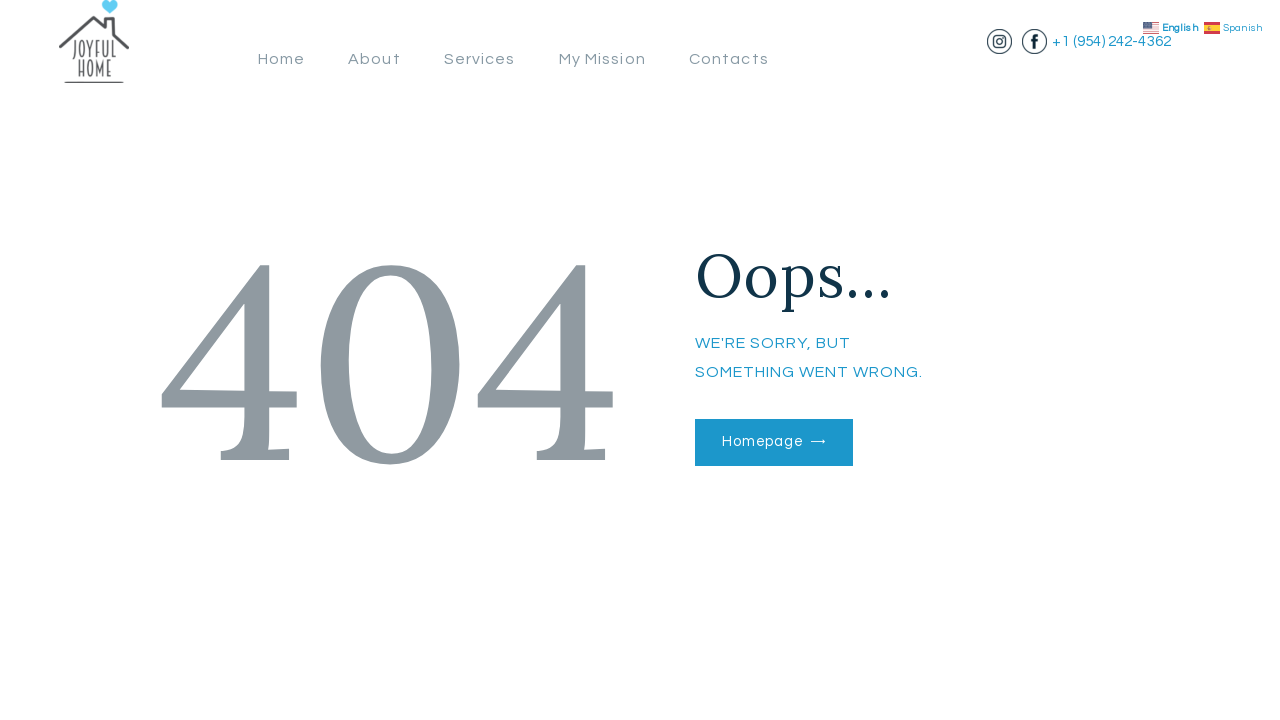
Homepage (767, 442)
